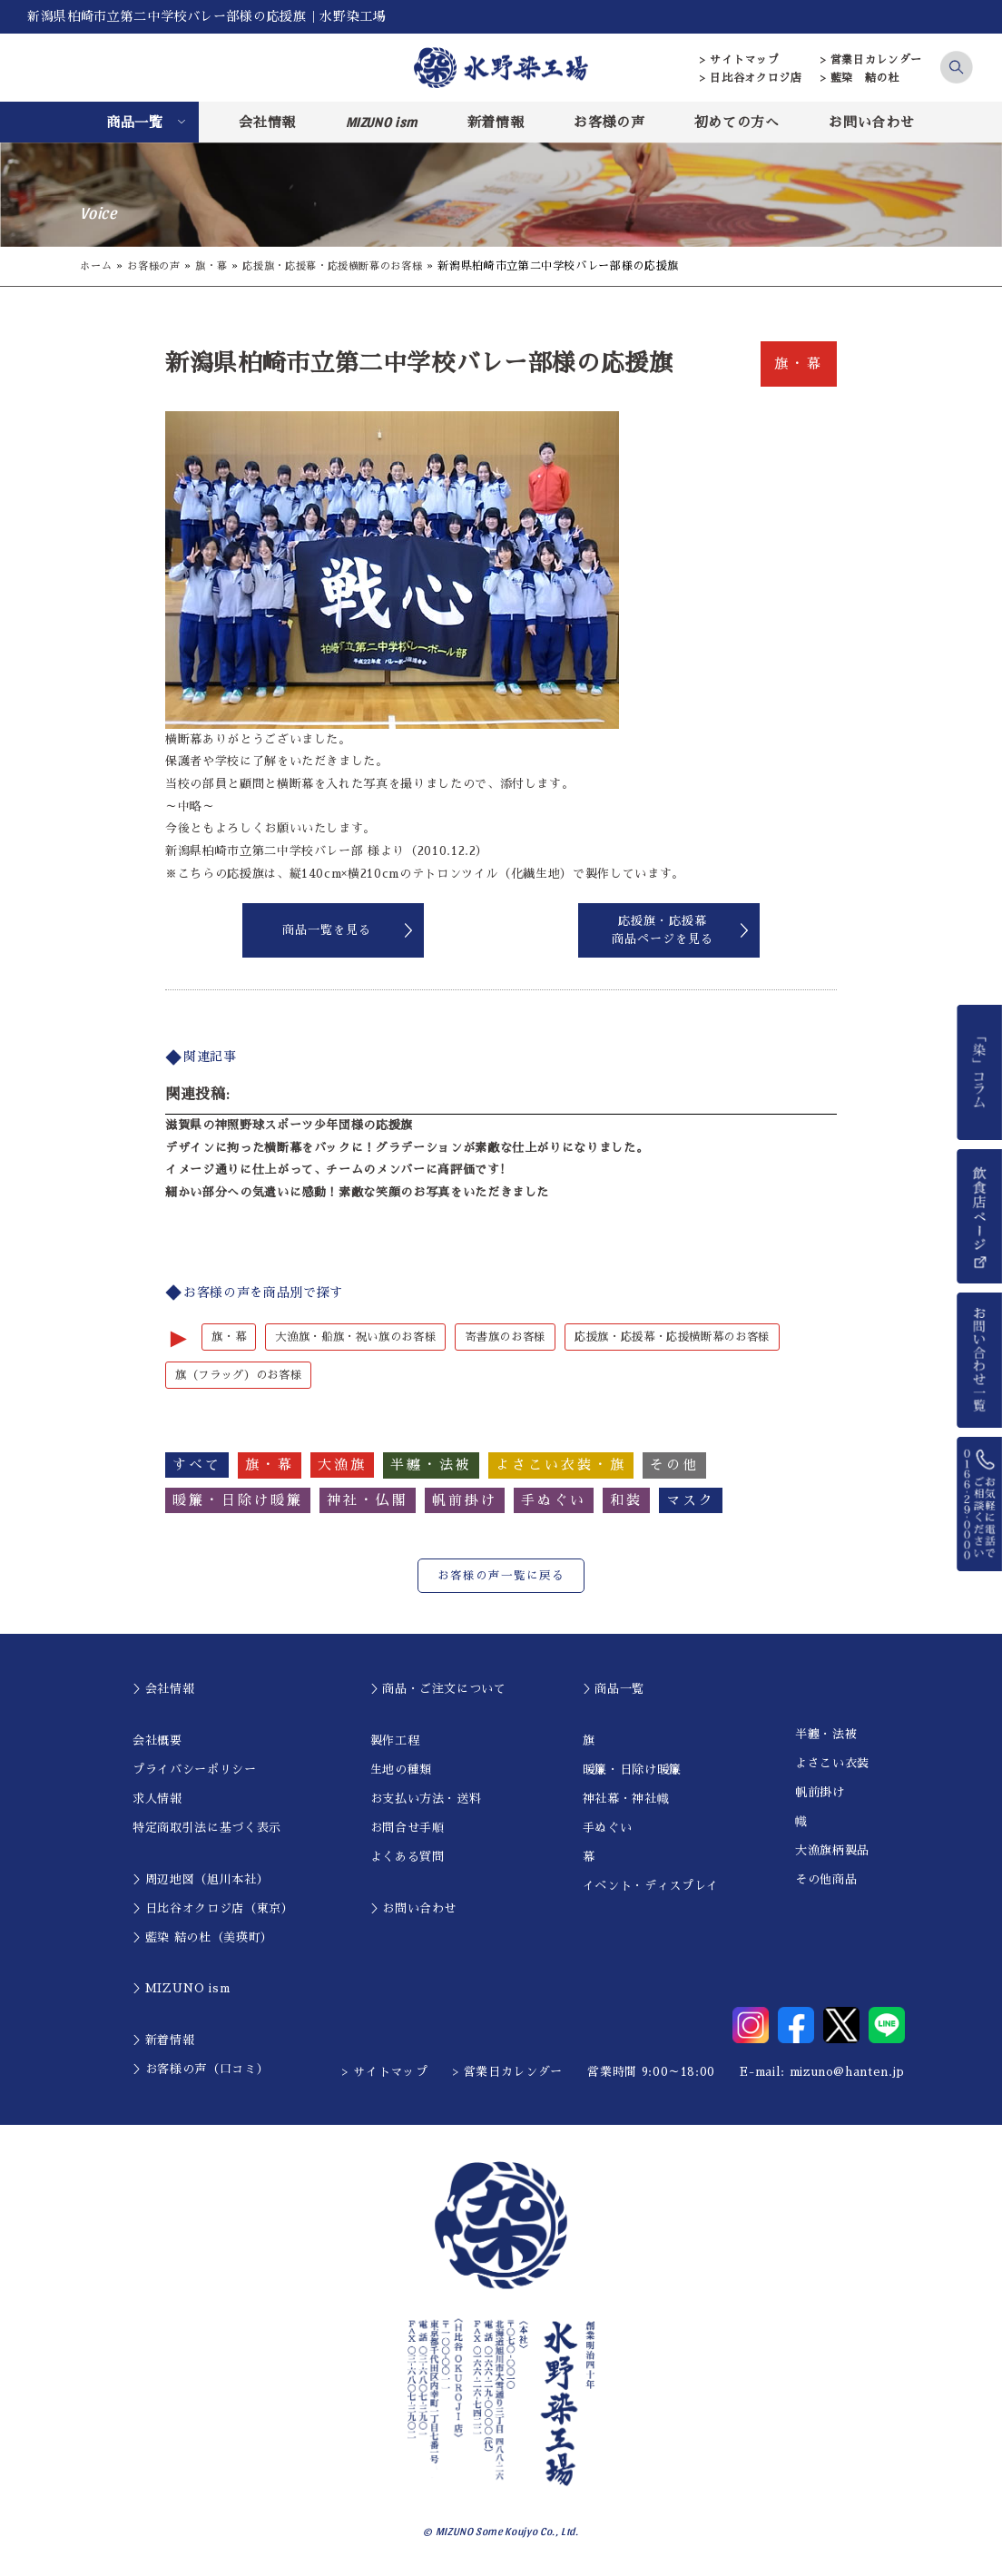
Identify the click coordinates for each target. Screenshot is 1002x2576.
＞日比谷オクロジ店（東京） (213, 1909)
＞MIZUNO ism (181, 1990)
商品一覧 (134, 122)
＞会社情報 (163, 1690)
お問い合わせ (871, 122)
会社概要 (157, 1741)
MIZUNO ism (382, 121)
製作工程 (395, 1741)
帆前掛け (820, 1793)
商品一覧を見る (326, 930)
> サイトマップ (739, 59)
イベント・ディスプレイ (651, 1887)
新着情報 (496, 122)
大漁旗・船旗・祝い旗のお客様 (364, 1337)
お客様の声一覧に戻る (501, 1577)
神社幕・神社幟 (626, 1799)
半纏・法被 (826, 1735)
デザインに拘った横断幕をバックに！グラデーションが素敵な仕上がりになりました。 (406, 1148)
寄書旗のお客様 (523, 1337)
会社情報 (267, 122)
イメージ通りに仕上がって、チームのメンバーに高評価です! (335, 1169)
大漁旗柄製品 (832, 1851)
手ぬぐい (608, 1828)
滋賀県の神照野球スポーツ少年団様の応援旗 (289, 1125)
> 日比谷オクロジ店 (751, 78)
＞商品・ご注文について (438, 1690)
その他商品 (826, 1880)
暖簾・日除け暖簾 (632, 1770)
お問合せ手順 (407, 1828)
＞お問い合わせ (413, 1909)
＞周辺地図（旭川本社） (201, 1880)
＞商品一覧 (613, 1690)
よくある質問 (407, 1857)
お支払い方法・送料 (426, 1799)
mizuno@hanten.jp (847, 2073)
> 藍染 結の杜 (859, 78)
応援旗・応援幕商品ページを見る (662, 930)
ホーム (97, 266)
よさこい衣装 (832, 1764)
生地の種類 (401, 1770)
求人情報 (157, 1799)
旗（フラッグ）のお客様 (243, 1375)
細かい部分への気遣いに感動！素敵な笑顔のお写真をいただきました (357, 1192)
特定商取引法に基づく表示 (207, 1828)
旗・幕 (219, 266)
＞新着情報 (163, 2041)
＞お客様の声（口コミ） (201, 2070)
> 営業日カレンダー (871, 59)
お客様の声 (609, 122)
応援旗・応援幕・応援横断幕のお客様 (349, 266)
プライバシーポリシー (195, 1770)
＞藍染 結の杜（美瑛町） (203, 1938)
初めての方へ (737, 122)
